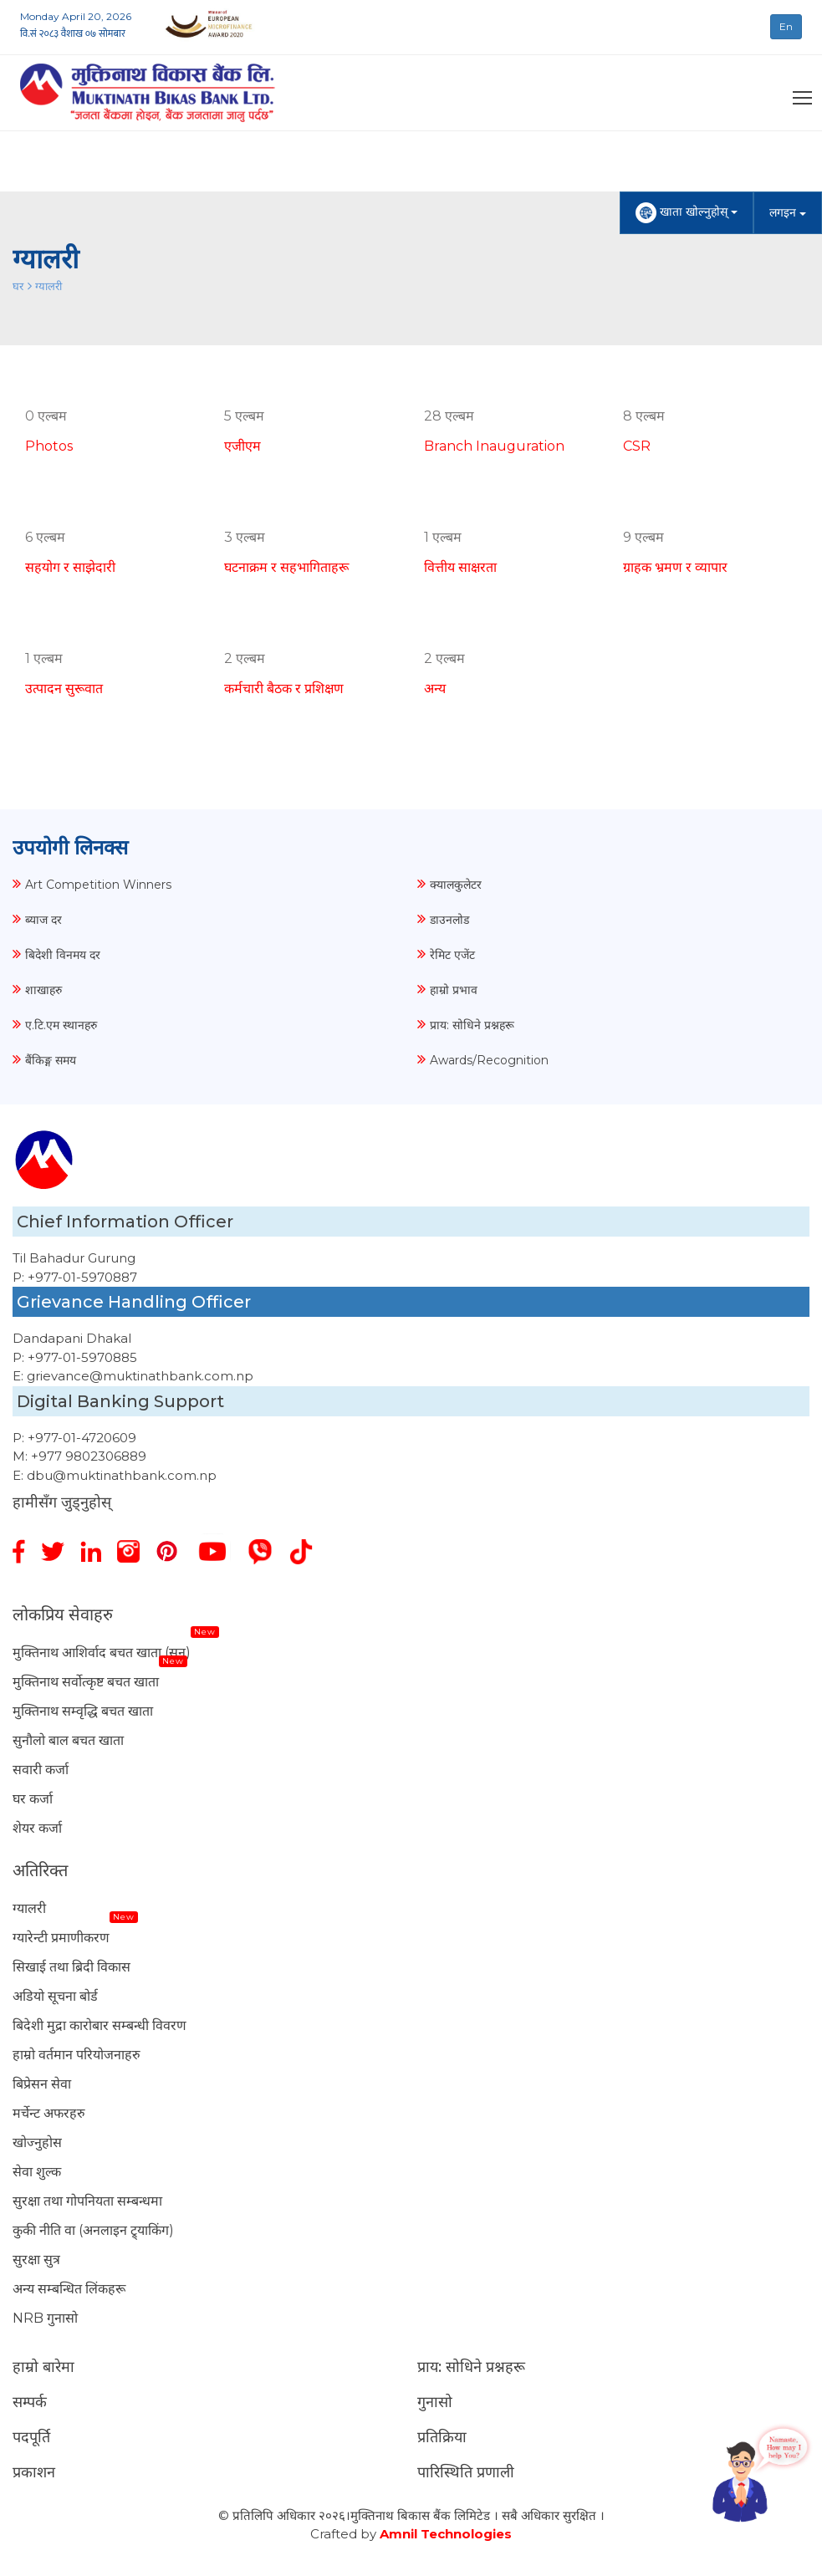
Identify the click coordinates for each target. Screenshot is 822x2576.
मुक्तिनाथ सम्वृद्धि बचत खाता (83, 1711)
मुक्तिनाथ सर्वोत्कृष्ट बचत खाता (86, 1682)
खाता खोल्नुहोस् (687, 212)
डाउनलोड (449, 919)
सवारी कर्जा (41, 1770)
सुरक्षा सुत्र (36, 2259)
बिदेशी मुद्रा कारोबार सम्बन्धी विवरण (99, 2025)
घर (18, 286)
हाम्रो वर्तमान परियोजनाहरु (76, 2055)
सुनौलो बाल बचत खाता (68, 1740)
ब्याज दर (43, 919)
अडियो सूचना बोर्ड (55, 1996)
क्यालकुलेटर (456, 884)
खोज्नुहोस (37, 2142)
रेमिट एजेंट (452, 954)
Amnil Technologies (446, 2534)
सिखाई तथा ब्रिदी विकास (71, 1967)
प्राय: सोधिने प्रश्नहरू (472, 1025)
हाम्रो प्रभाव (453, 989)
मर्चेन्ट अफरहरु (49, 2113)
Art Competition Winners (98, 884)
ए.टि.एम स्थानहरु (61, 1025)
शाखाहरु (43, 989)
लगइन (787, 212)
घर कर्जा (33, 1799)
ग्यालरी (48, 286)
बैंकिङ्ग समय (50, 1060)
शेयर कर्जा (37, 1828)
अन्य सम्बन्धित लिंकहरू (69, 2289)
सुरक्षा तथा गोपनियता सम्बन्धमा (87, 2201)
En (786, 26)
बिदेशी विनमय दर (62, 954)
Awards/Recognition (489, 1060)
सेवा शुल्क (37, 2172)
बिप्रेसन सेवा (42, 2084)
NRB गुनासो (45, 2318)
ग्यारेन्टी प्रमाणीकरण (61, 1938)
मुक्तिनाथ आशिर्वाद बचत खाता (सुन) (102, 1652)
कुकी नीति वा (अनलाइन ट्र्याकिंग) (93, 2230)
